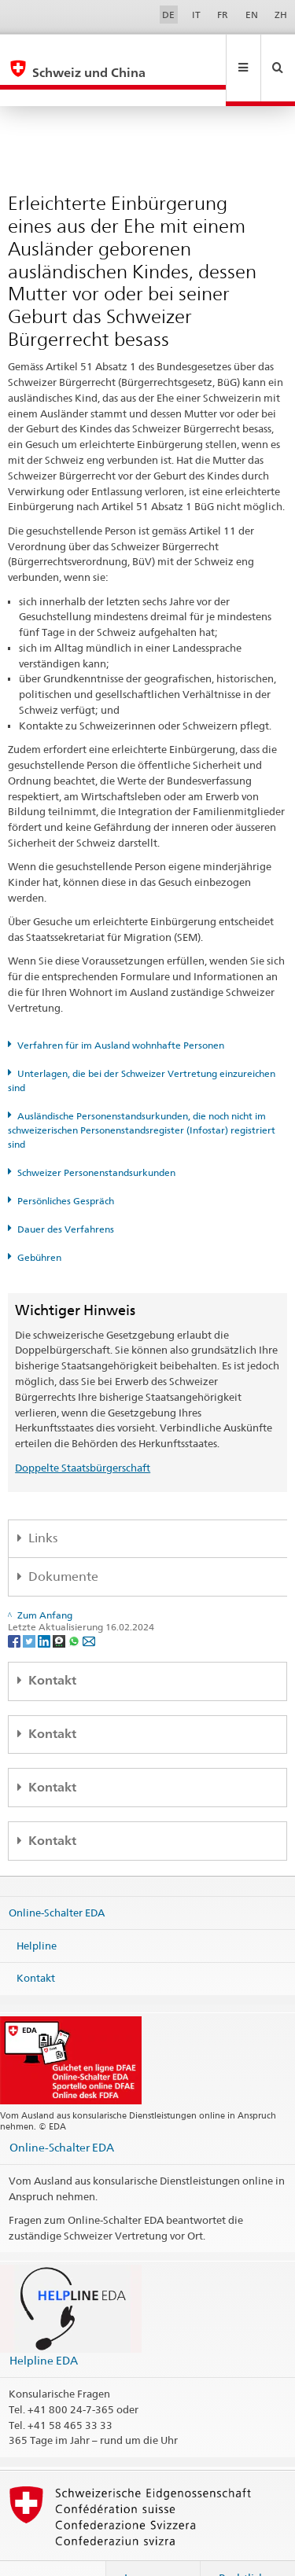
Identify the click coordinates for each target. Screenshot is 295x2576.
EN (251, 14)
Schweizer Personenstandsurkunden (96, 1139)
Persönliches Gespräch (65, 1167)
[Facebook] (15, 1606)
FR (222, 14)
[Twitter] (30, 1606)
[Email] (89, 1606)
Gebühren (39, 1223)
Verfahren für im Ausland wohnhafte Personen (120, 1011)
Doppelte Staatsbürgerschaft (82, 1434)
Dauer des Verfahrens (65, 1195)
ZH (281, 14)
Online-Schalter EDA (57, 1878)
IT (196, 14)
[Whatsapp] (75, 1606)
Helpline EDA (43, 2326)
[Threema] (60, 1606)
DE (168, 14)
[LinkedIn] (45, 1606)
